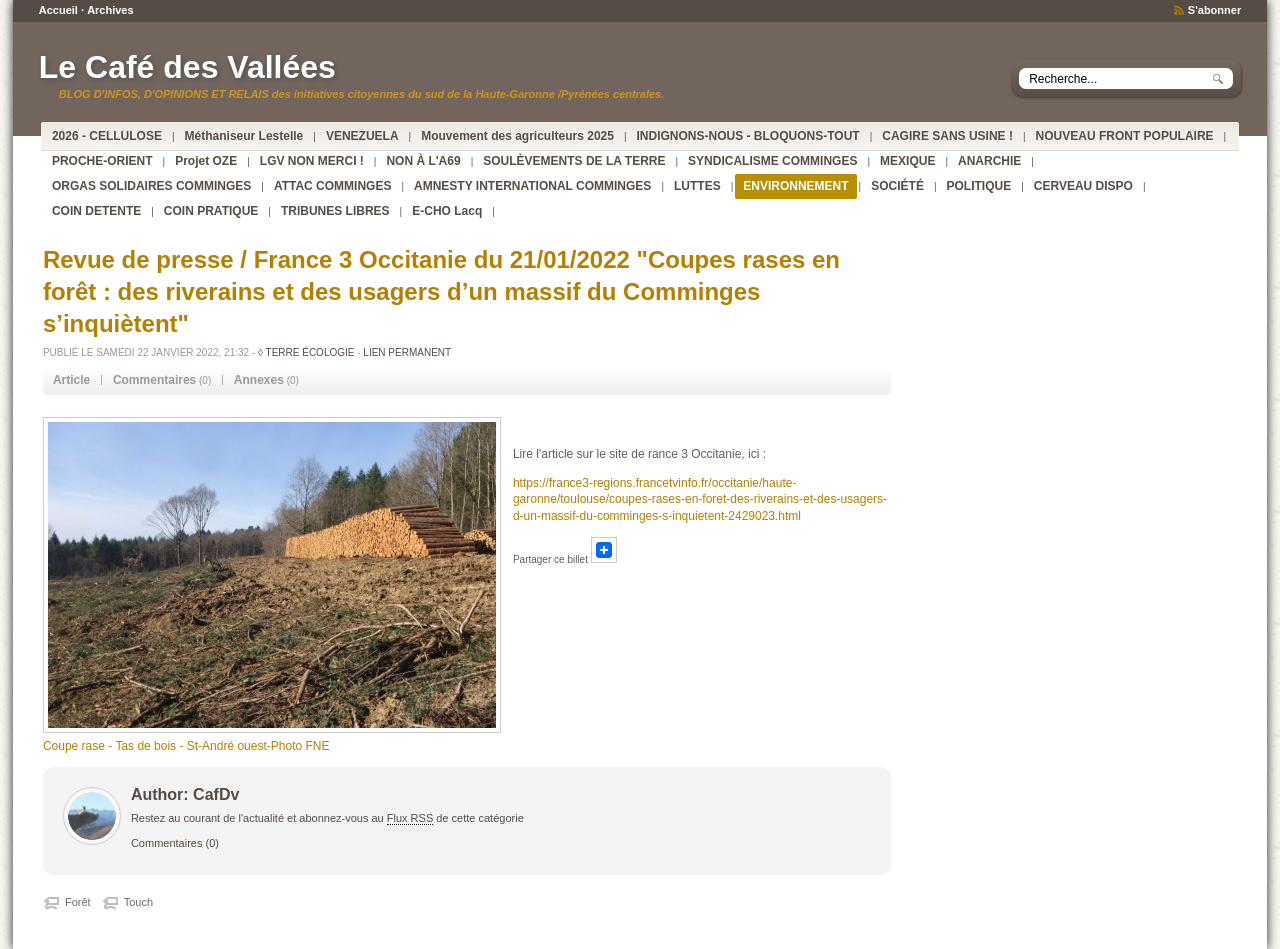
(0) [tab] (162, 380)
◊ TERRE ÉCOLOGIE (306, 352)
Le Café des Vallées (187, 67)
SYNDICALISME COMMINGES (772, 161)
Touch (138, 902)
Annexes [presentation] (259, 380)
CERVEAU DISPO (1083, 186)
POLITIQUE (979, 186)
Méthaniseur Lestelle (244, 136)
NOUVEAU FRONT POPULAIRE (1125, 136)
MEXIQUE (907, 161)
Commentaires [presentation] (154, 380)
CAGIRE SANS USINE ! (947, 136)
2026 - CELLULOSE (107, 136)
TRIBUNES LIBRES (335, 211)
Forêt (78, 902)
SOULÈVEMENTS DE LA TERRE (574, 161)
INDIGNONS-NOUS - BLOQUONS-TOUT (748, 136)
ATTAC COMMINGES (333, 186)
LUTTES (697, 186)
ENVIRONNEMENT (795, 186)
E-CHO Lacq (447, 211)
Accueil (58, 10)
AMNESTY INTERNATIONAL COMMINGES (532, 186)
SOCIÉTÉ (897, 186)
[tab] (71, 380)
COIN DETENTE (96, 211)
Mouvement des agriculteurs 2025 (517, 136)
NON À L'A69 (423, 161)
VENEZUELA (362, 136)
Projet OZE (206, 161)
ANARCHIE (989, 161)
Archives (110, 10)
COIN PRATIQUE (211, 211)
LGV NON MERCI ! (312, 161)
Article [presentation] (71, 380)
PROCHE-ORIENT (102, 161)
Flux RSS (410, 818)
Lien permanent (407, 352)
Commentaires (167, 843)
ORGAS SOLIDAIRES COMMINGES (151, 186)
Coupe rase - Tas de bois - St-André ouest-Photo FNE (186, 746)
